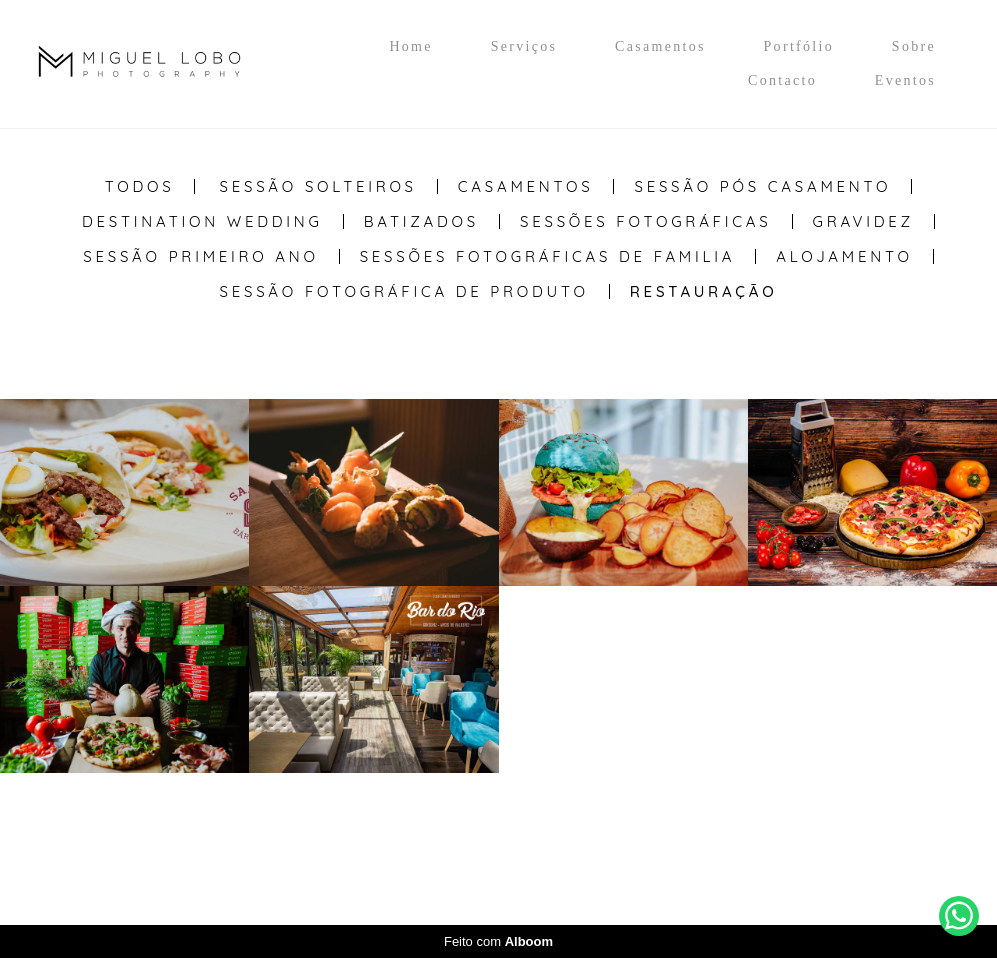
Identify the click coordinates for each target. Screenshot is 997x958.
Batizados (421, 221)
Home (410, 46)
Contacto (782, 80)
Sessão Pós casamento (762, 186)
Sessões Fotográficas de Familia (548, 256)
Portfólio (799, 46)
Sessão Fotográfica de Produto (404, 291)
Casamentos (660, 46)
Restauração (704, 291)
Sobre (914, 46)
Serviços (524, 46)
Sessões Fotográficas (646, 221)
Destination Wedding (202, 221)
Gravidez (864, 221)
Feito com (498, 941)
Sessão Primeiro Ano (200, 256)
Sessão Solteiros (318, 186)
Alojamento (844, 256)
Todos (140, 186)
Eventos (905, 80)
